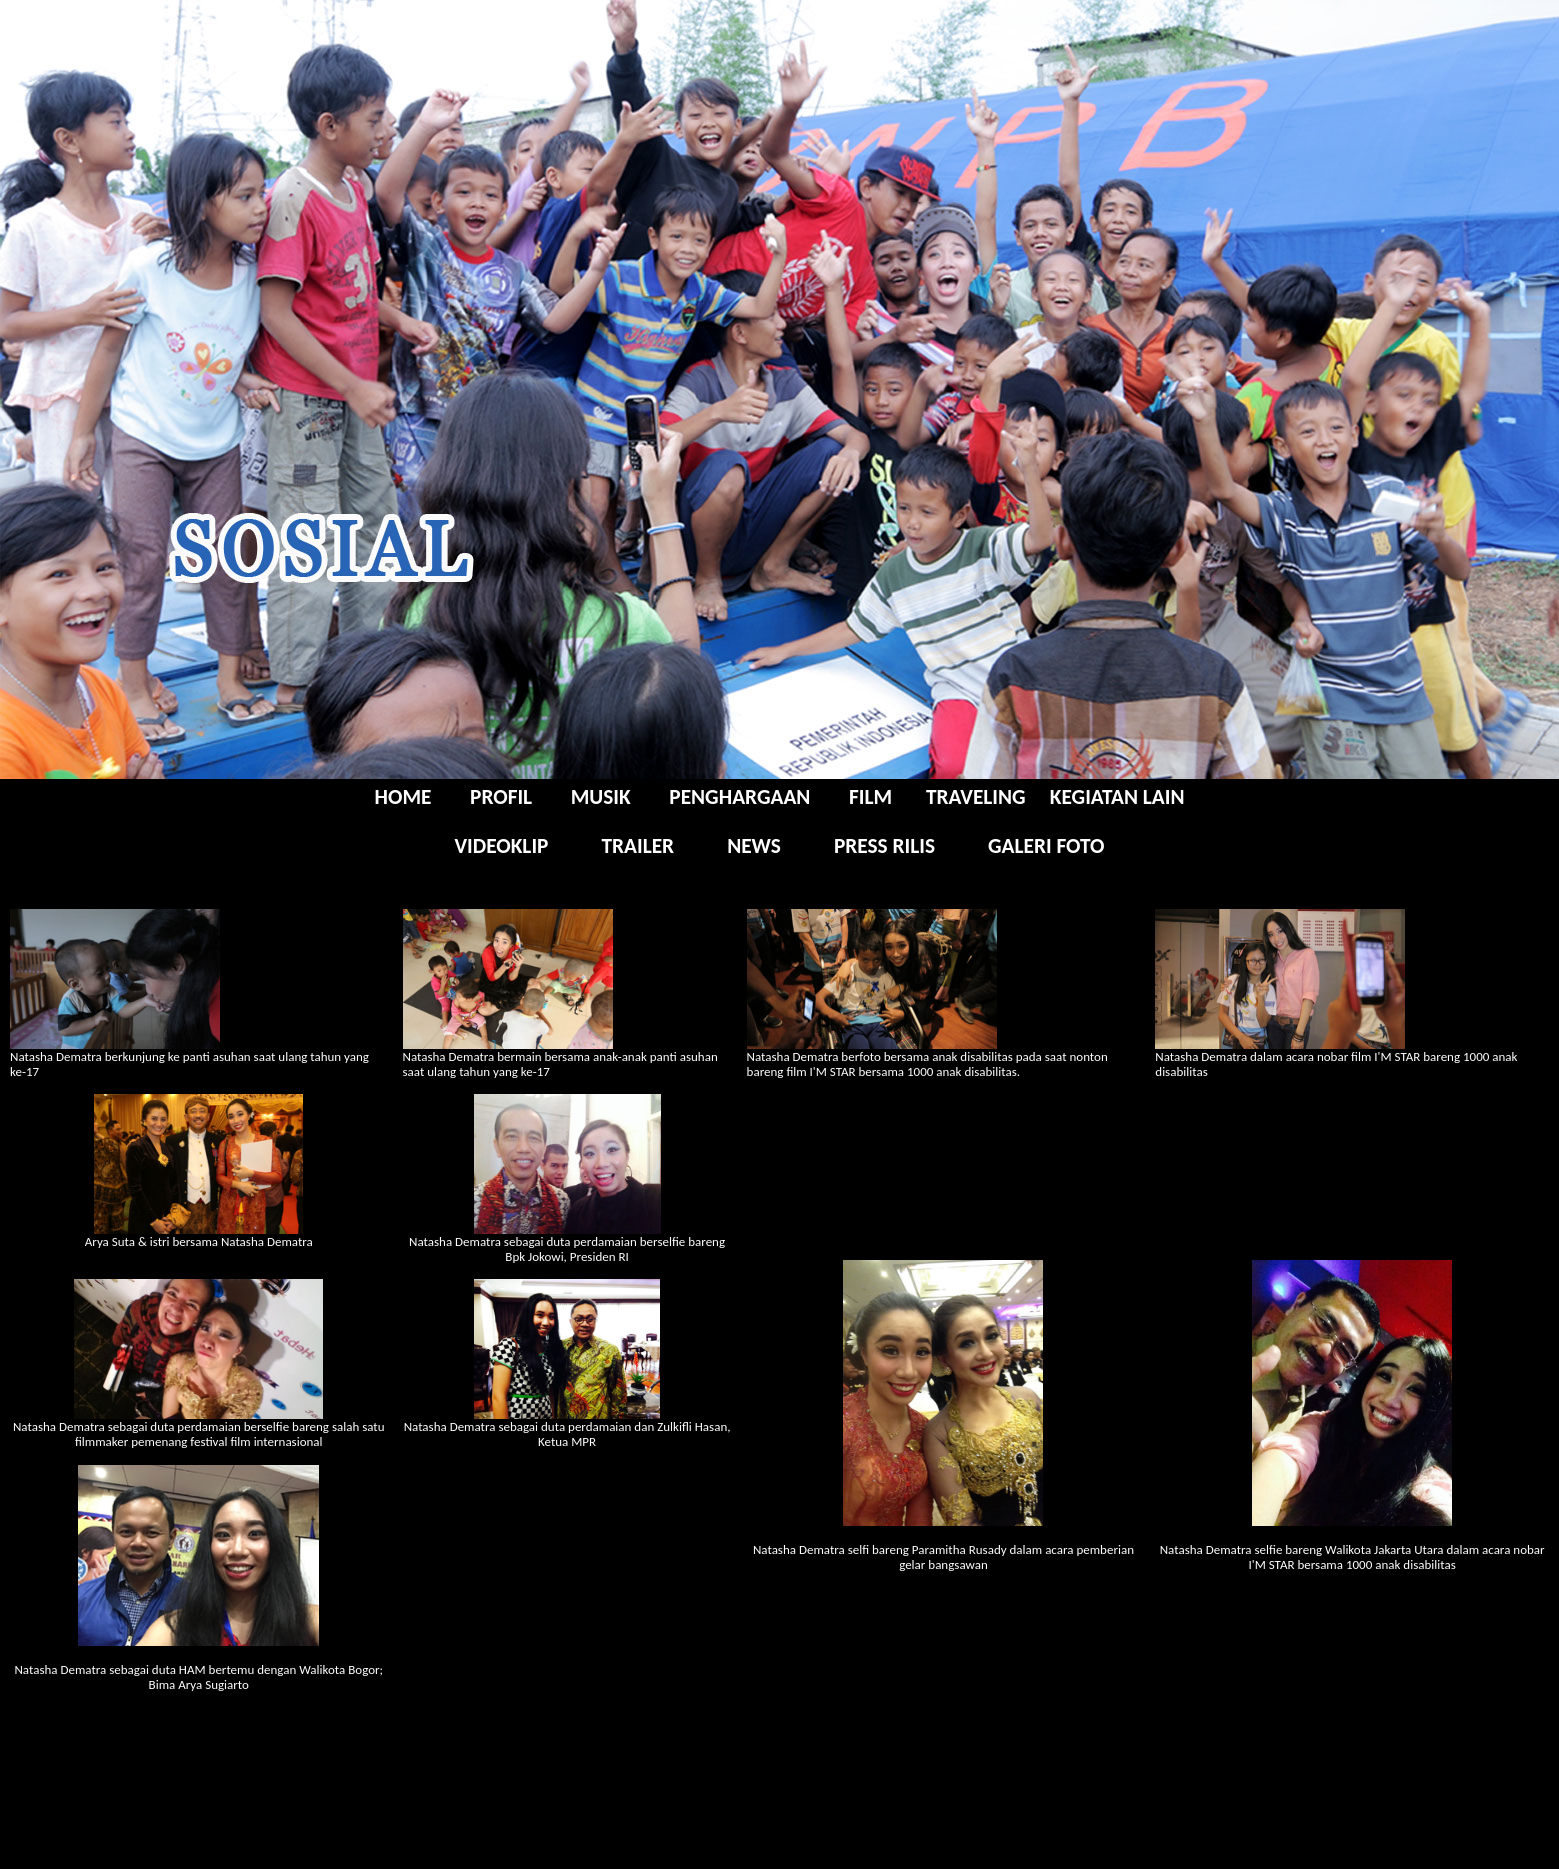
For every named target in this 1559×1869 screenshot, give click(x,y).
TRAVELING (976, 797)
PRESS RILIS (884, 846)
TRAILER (637, 846)
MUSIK (601, 797)
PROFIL (503, 797)
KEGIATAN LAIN (1117, 797)
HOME (406, 797)
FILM (870, 797)
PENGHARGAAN (737, 797)
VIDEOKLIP (502, 846)
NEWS (754, 846)
